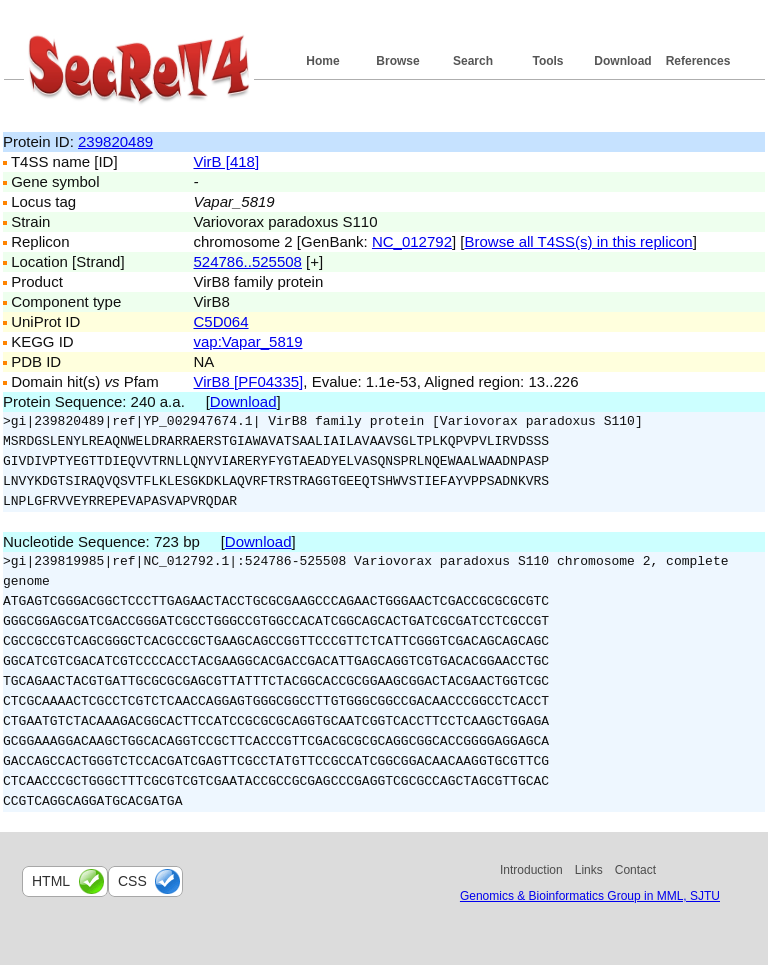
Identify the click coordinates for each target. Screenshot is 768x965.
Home (322, 61)
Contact (635, 870)
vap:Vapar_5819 (248, 341)
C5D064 (221, 321)
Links (589, 870)
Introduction (531, 870)
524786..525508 (248, 261)
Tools (547, 61)
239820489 (115, 141)
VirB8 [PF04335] (249, 381)
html (51, 881)
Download (622, 61)
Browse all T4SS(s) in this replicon (579, 241)
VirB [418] (227, 161)
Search (473, 61)
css (132, 881)
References (698, 61)
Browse (397, 61)
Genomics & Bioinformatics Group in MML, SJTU (590, 896)
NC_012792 (412, 241)
